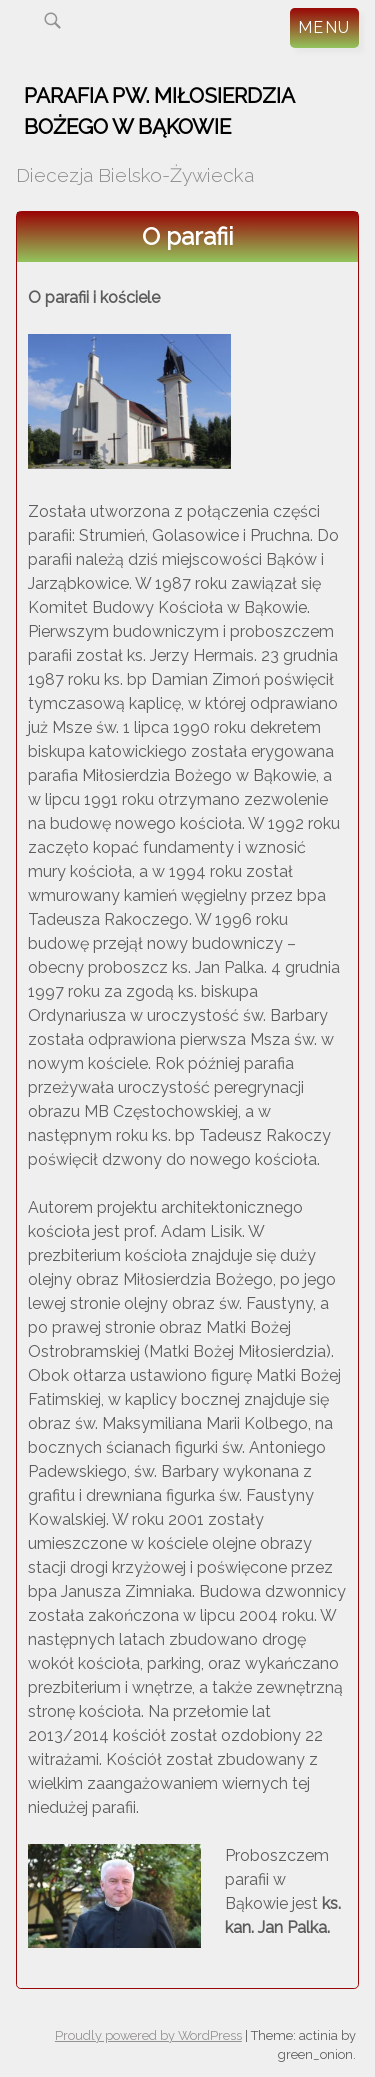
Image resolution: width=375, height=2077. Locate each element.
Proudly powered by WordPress (148, 2035)
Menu (324, 27)
